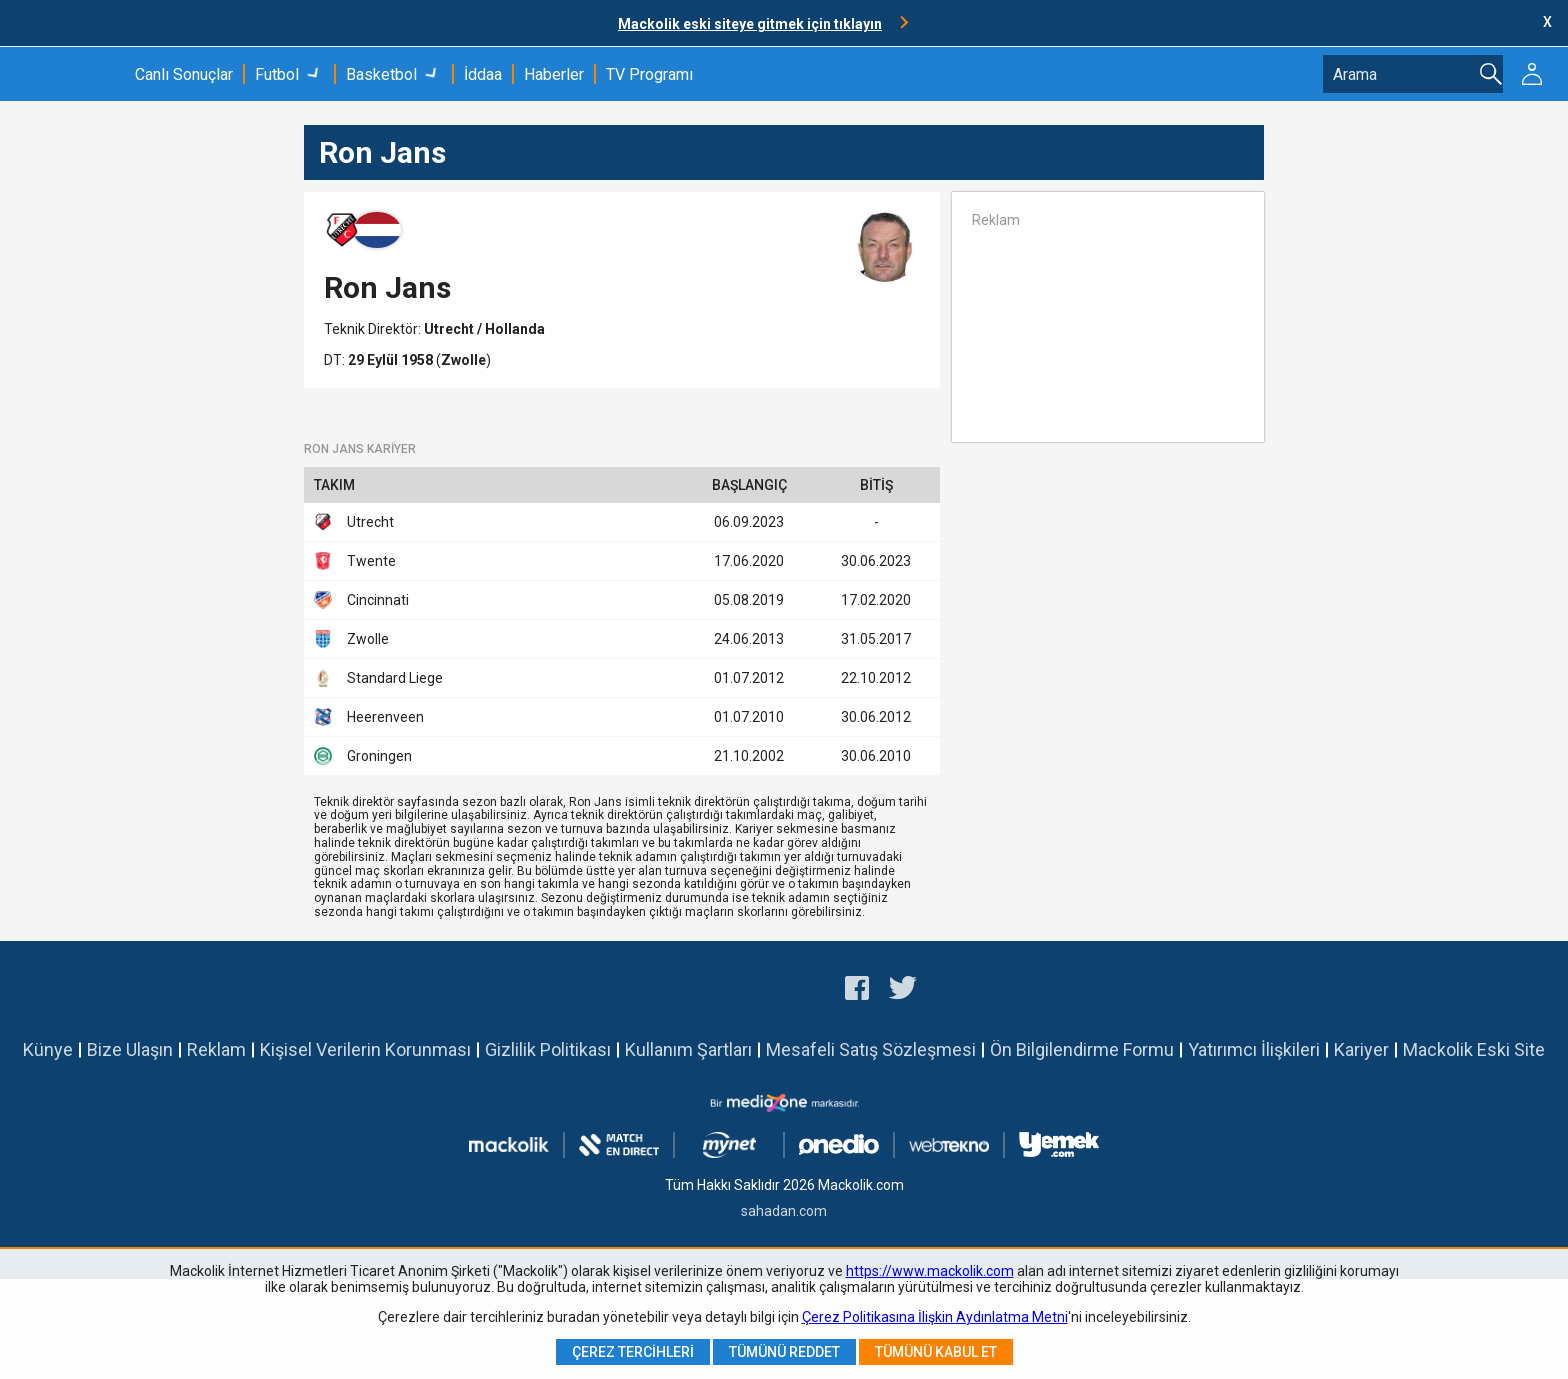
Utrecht (450, 329)
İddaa (483, 74)
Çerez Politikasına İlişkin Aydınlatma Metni (935, 1317)
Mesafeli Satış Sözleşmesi (871, 1049)
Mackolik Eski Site (1474, 1049)
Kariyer (1361, 1049)
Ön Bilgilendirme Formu (1082, 1049)
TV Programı (649, 74)
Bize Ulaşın (130, 1049)
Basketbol (381, 74)
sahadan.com (784, 1211)
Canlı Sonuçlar (184, 74)
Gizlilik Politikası (548, 1049)
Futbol (277, 74)
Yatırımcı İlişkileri (1254, 1049)
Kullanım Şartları (688, 1049)
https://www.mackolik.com (930, 1271)
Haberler (554, 74)
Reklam (216, 1049)
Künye (48, 1049)
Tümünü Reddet (784, 1352)
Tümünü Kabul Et (936, 1352)
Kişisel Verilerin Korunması (365, 1049)
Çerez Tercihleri (633, 1352)
